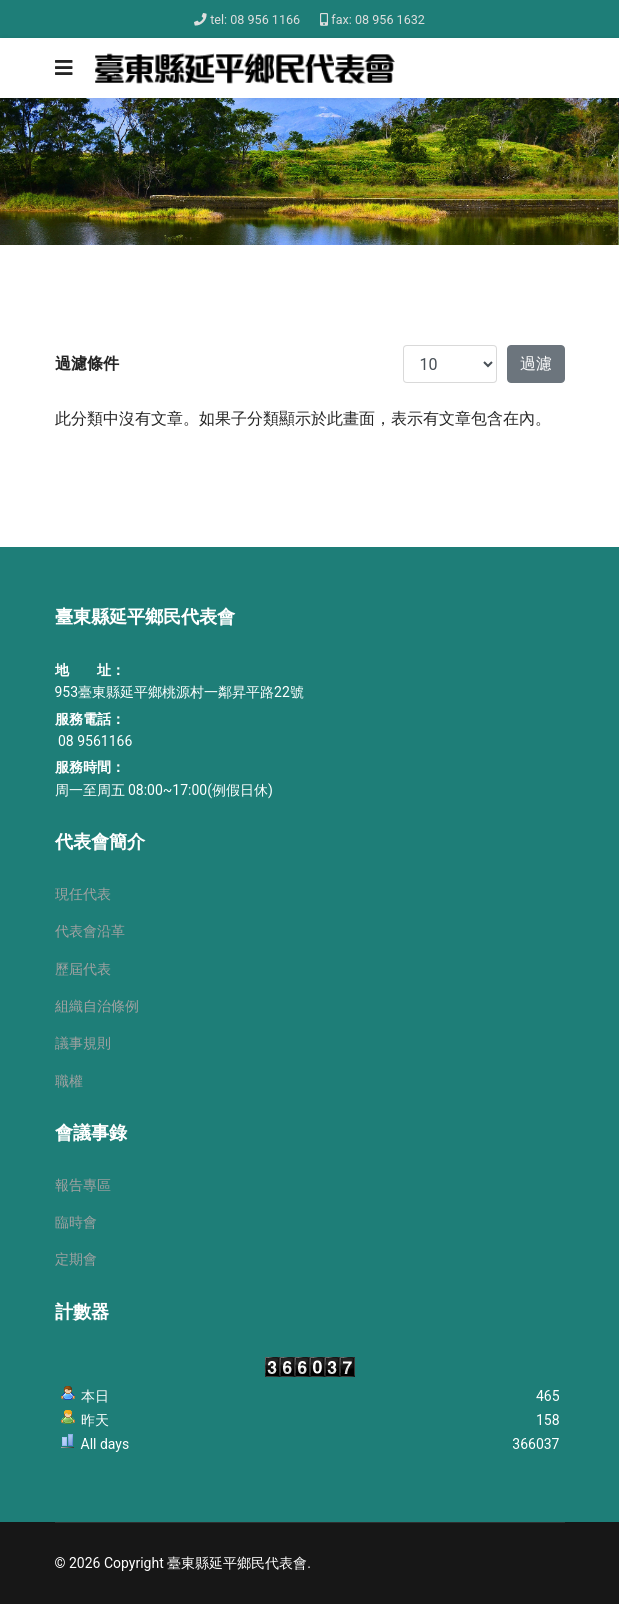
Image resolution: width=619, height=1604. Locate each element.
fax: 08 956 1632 (378, 19)
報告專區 (83, 1185)
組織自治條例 (97, 1006)
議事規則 (83, 1043)
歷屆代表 (83, 969)
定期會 (76, 1259)
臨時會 (76, 1222)
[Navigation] (64, 68)
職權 (69, 1081)
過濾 (536, 363)
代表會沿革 (90, 931)
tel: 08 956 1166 (255, 19)
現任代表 (83, 894)
